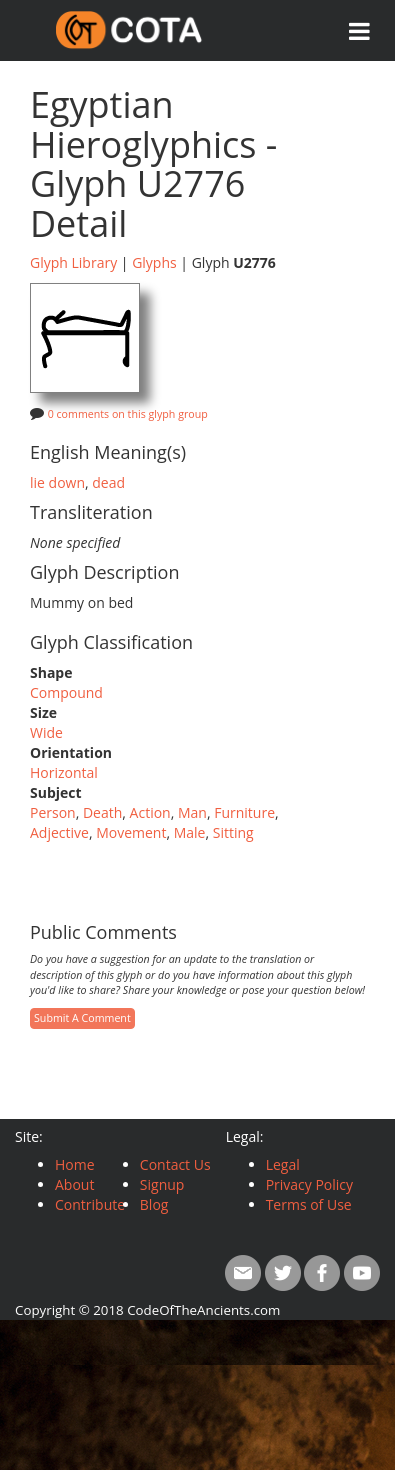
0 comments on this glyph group (128, 414)
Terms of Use (309, 1204)
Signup (162, 1184)
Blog (154, 1204)
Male (190, 832)
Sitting (233, 832)
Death (102, 812)
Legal (283, 1164)
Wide (46, 732)
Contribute (90, 1204)
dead (108, 482)
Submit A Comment (82, 1018)
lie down (57, 482)
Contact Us (175, 1164)
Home (75, 1164)
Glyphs (154, 262)
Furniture (244, 812)
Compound (66, 692)
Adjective (59, 832)
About (74, 1184)
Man (192, 812)
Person (53, 812)
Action (150, 812)
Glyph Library (73, 262)
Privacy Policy (309, 1184)
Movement (131, 832)
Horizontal (64, 772)
